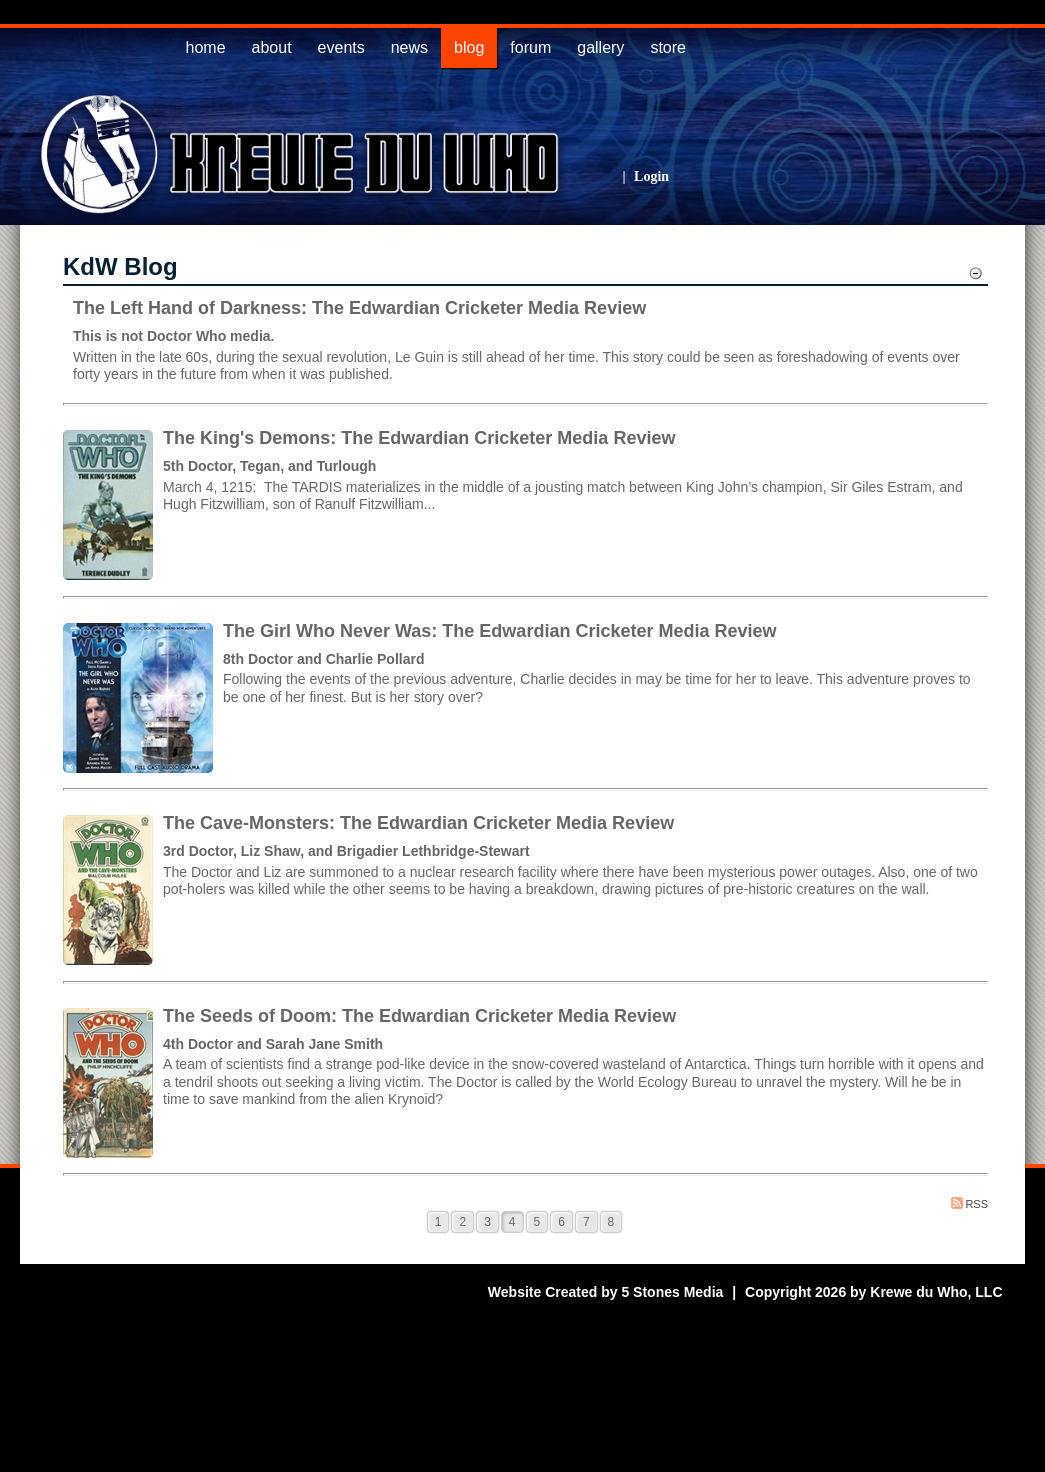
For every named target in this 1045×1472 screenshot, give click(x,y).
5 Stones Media (672, 1292)
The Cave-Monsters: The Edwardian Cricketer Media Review (418, 823)
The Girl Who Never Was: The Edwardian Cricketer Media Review (499, 631)
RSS (969, 1203)
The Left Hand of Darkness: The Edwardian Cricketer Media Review (359, 308)
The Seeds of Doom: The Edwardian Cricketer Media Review (419, 1016)
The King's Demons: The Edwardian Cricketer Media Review (419, 438)
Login (651, 176)
